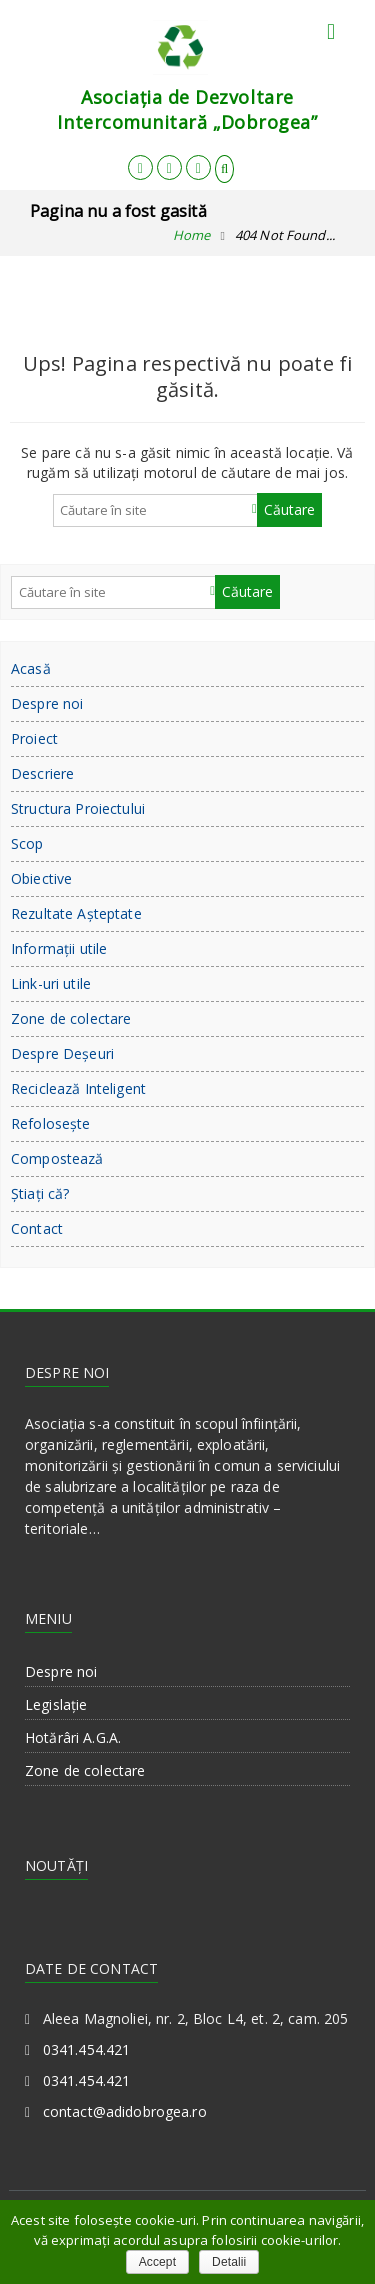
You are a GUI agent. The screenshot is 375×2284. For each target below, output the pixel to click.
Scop (27, 843)
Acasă (31, 668)
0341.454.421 (87, 2049)
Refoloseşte (51, 1123)
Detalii (229, 2262)
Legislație (56, 1704)
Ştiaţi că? (40, 1193)
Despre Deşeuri (62, 1053)
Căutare (289, 509)
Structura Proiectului (78, 808)
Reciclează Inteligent (78, 1088)
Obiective (41, 878)
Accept (157, 2262)
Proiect (34, 738)
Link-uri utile (51, 983)
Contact (37, 1228)
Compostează (57, 1158)
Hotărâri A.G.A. (73, 1737)
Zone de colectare (71, 1018)
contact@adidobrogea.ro (125, 2111)
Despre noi (47, 703)
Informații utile (59, 948)
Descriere (42, 773)
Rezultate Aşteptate (76, 913)
